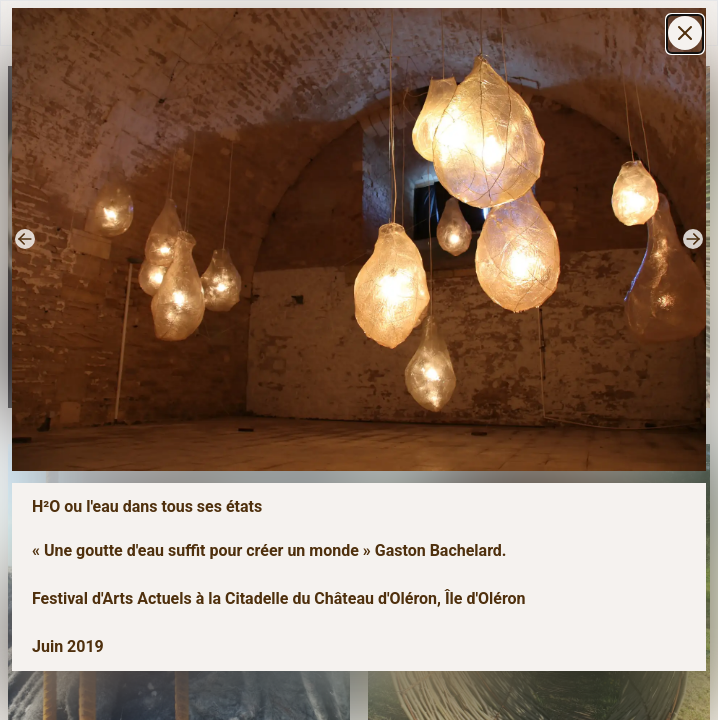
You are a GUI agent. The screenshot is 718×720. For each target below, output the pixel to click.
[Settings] (685, 33)
